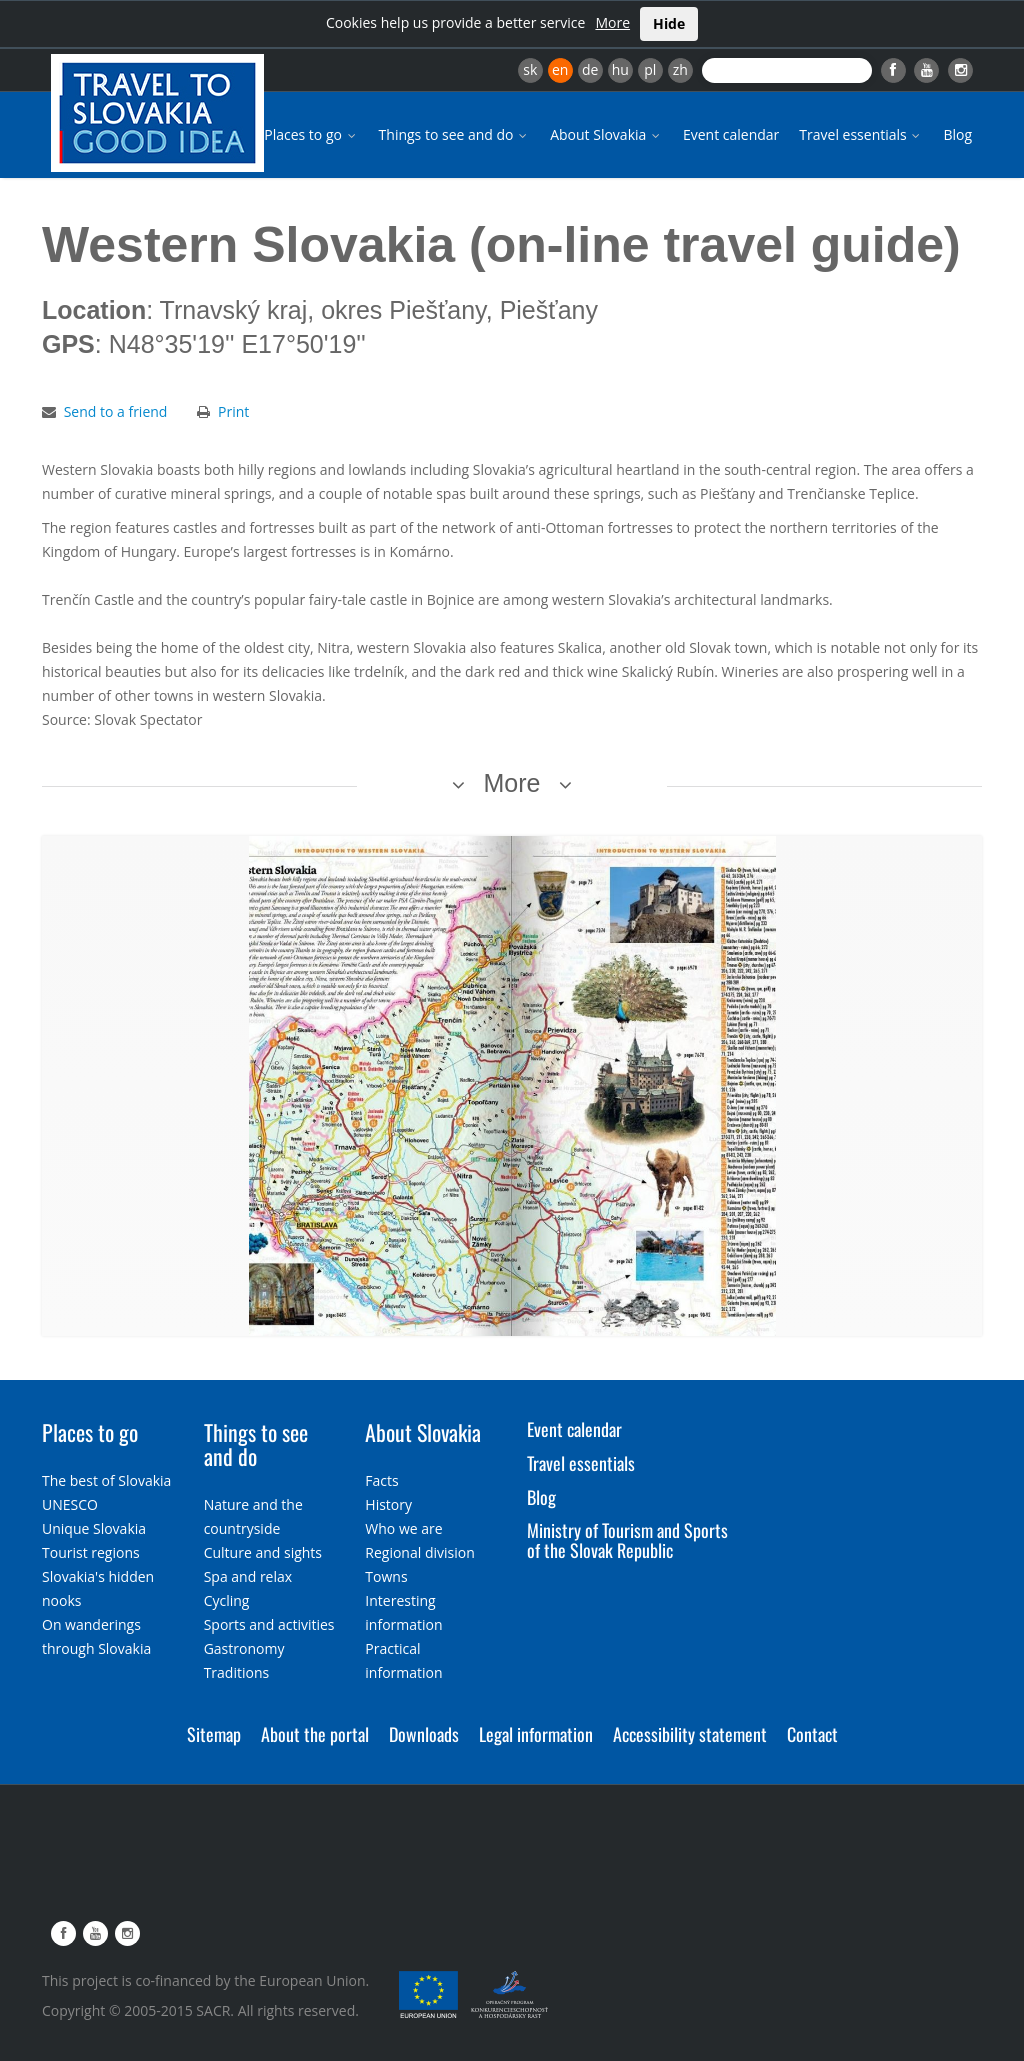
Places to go (311, 134)
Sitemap (214, 1734)
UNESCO (70, 1504)
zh (680, 69)
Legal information (536, 1734)
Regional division (419, 1552)
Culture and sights (263, 1552)
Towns (386, 1576)
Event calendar (731, 134)
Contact (812, 1734)
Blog (957, 134)
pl (650, 69)
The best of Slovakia (106, 1480)
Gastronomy (244, 1648)
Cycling (227, 1600)
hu (620, 69)
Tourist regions (91, 1552)
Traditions (237, 1672)
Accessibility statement (690, 1734)
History (388, 1504)
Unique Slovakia (94, 1528)
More (612, 22)
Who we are (403, 1528)
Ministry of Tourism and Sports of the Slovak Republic (627, 1540)
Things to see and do (455, 134)
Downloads (424, 1734)
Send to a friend (116, 411)
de (590, 69)
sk (530, 69)
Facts (381, 1480)
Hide (669, 23)
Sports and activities (269, 1624)
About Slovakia (606, 134)
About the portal (315, 1734)
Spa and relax (248, 1576)
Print (233, 411)
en (560, 69)
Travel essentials (861, 134)
